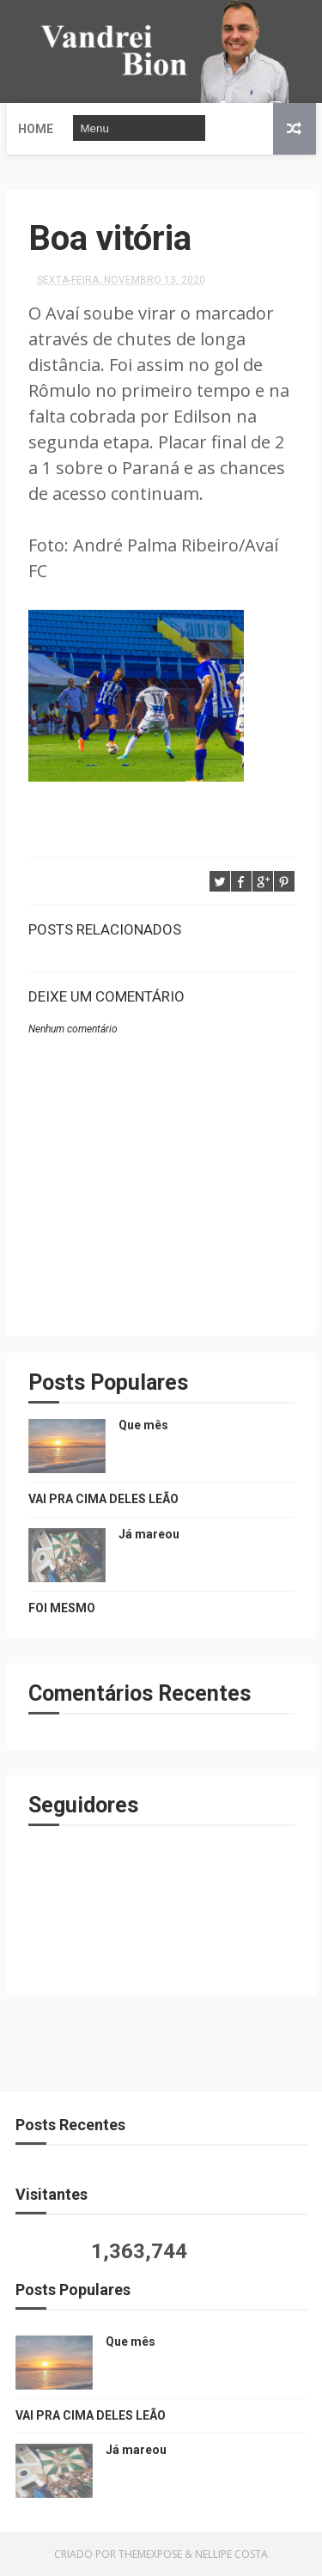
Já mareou (148, 1534)
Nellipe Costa (231, 2554)
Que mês (143, 1425)
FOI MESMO (61, 1608)
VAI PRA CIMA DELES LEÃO (103, 1499)
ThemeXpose (150, 2554)
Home (35, 129)
